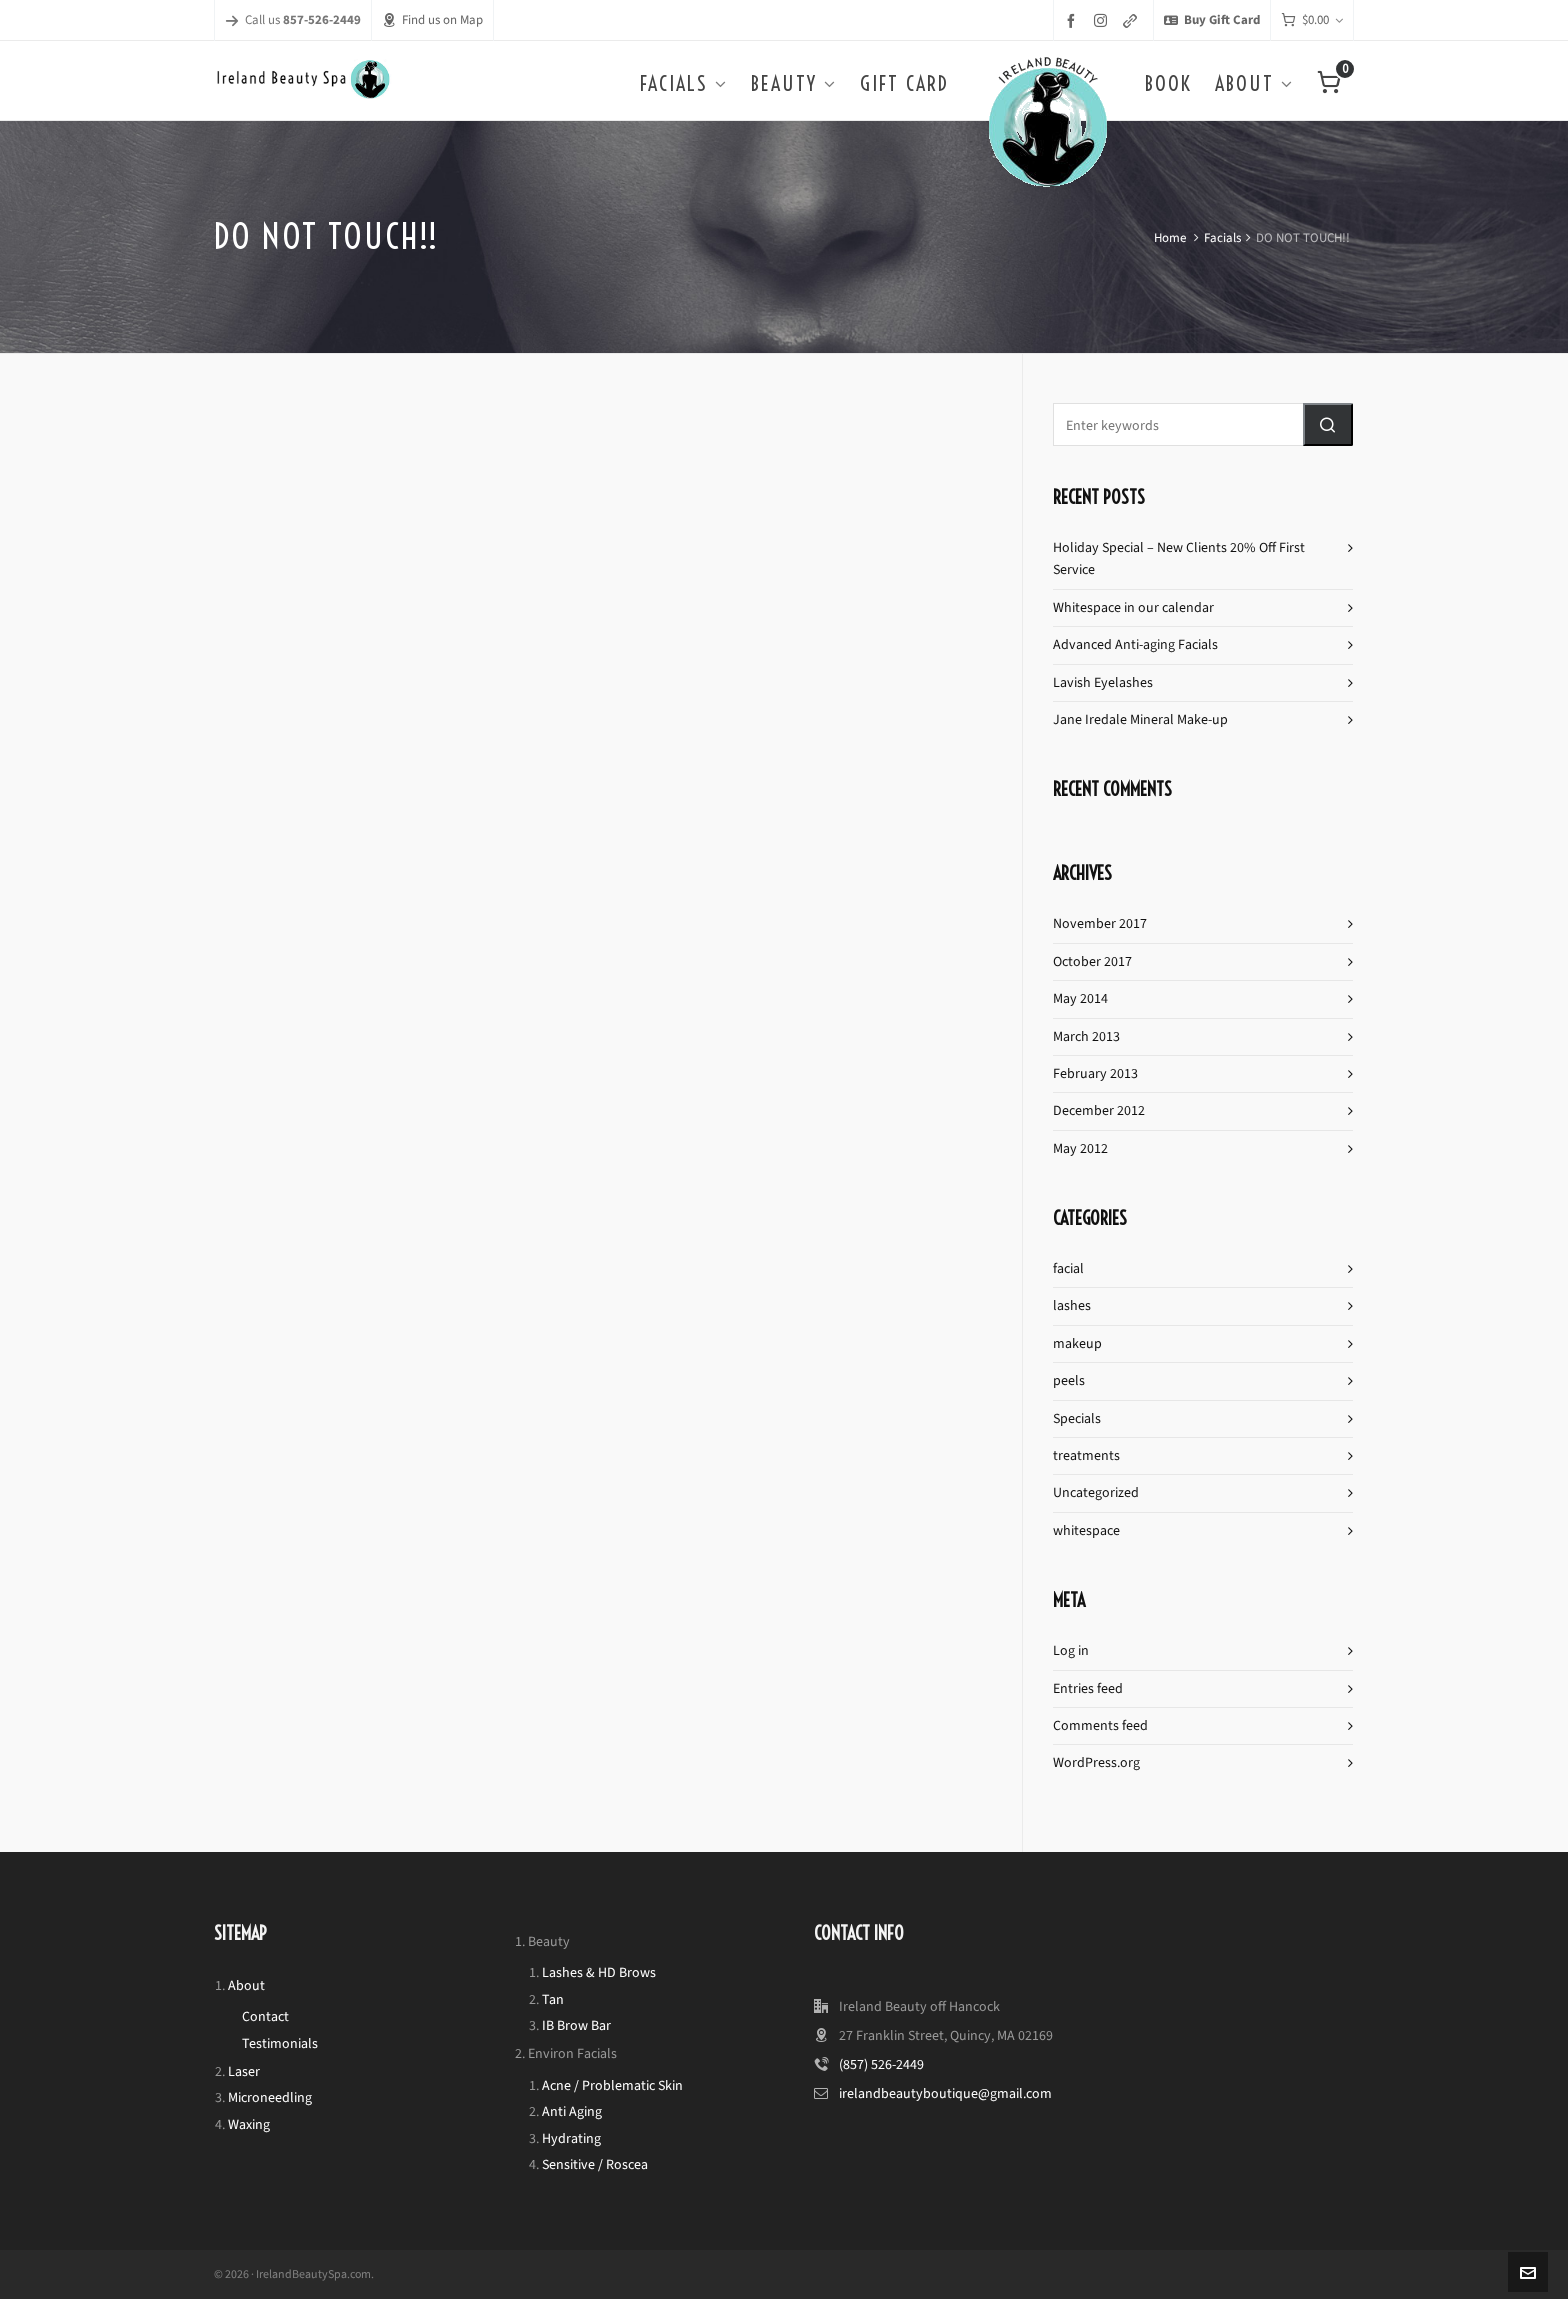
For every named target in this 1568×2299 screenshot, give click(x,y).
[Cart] (1312, 20)
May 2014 (1080, 998)
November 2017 (1100, 923)
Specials (1077, 1418)
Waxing (249, 2124)
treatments (1086, 1455)
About (246, 1985)
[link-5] (1133, 20)
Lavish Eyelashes (1103, 682)
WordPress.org (1096, 1762)
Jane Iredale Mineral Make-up (1140, 719)
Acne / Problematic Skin (612, 2085)
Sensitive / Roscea (595, 2164)
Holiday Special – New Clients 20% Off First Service (1179, 558)
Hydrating (571, 2138)
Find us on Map (432, 19)
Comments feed (1100, 1725)
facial (1068, 1268)
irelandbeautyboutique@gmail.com (945, 2093)
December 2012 (1099, 1110)
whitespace (1086, 1530)
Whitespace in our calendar (1133, 607)
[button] (1328, 424)
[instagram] (1103, 20)
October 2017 (1092, 961)
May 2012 (1080, 1148)
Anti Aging (572, 2111)
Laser (244, 2071)
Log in (1071, 1650)
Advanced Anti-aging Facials (1135, 644)
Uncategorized (1096, 1492)
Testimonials (280, 2043)
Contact (265, 2016)
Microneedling (270, 2097)
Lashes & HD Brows (599, 1972)
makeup (1077, 1343)
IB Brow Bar (576, 2025)
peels (1069, 1380)
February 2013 (1095, 1073)
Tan (553, 1999)
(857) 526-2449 (881, 2064)
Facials (1222, 237)
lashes (1072, 1305)
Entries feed (1088, 1688)
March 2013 (1086, 1036)
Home (1170, 237)
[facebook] (1074, 20)
